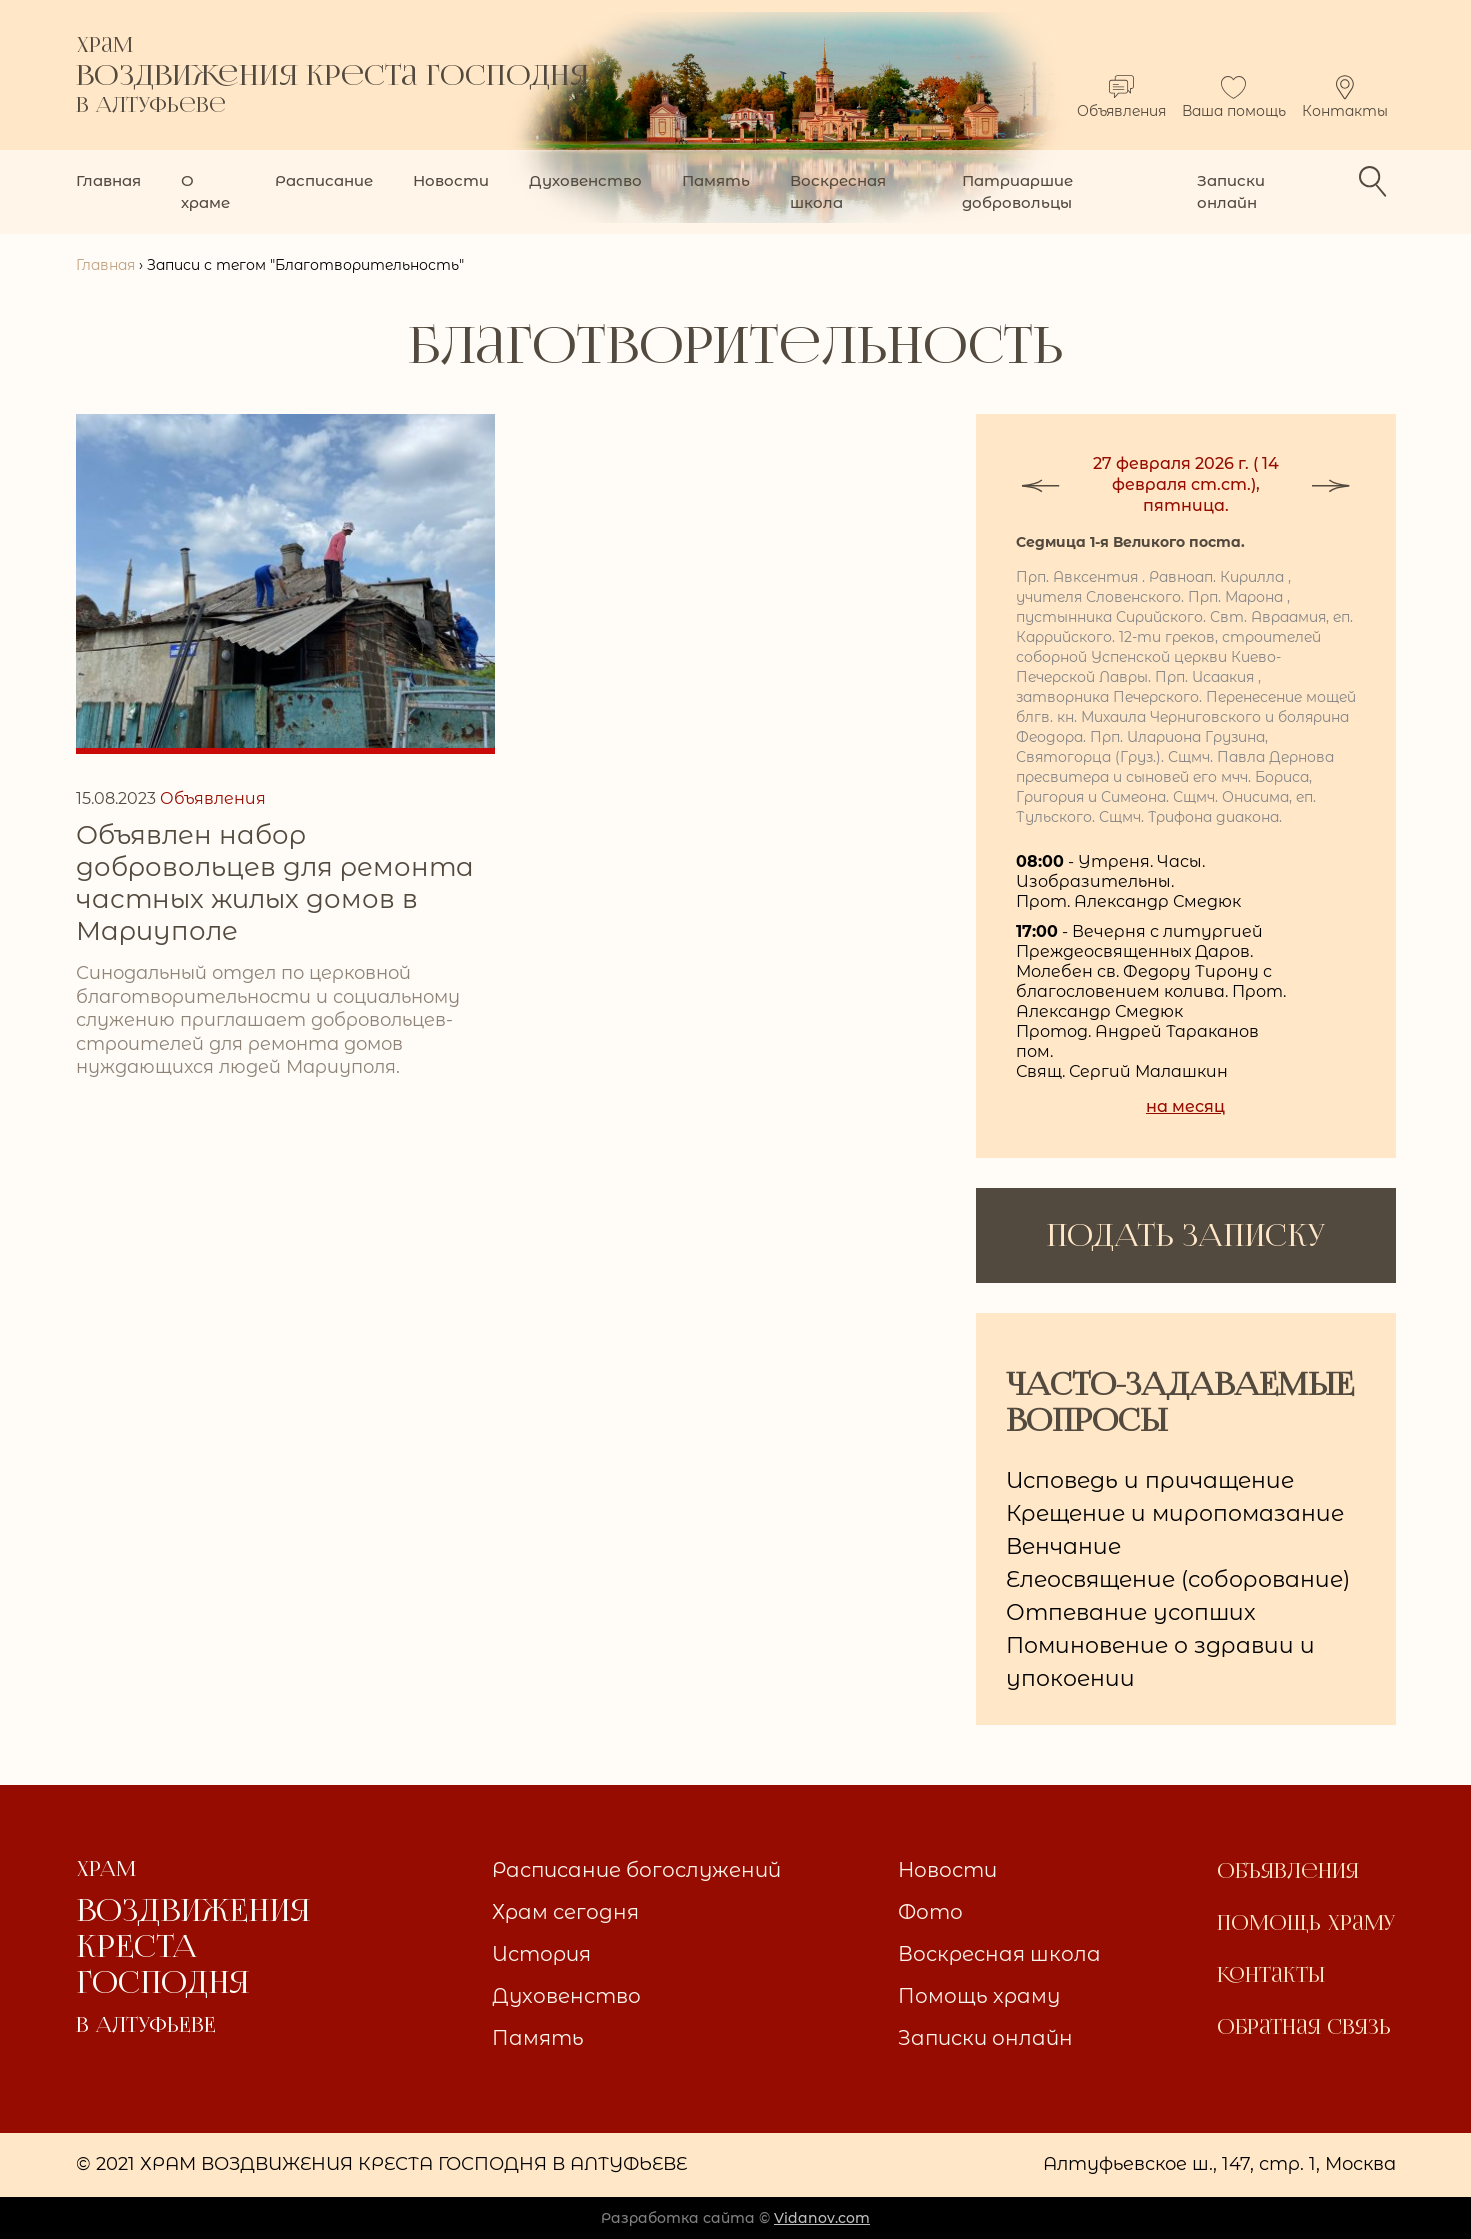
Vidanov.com (822, 2218)
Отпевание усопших (1131, 1612)
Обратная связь (1304, 2027)
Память (716, 180)
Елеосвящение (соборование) (1178, 1579)
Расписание (324, 180)
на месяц (1185, 1106)
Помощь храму (979, 1996)
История (541, 1954)
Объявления (1121, 97)
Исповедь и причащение (1150, 1480)
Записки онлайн (1231, 191)
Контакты (1345, 97)
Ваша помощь (1234, 97)
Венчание (1063, 1546)
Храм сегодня (565, 1912)
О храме (205, 191)
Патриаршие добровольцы (1017, 191)
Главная (108, 180)
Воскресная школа (838, 191)
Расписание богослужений (636, 1870)
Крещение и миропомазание (1175, 1513)
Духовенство (585, 180)
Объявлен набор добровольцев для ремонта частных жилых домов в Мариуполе (275, 883)
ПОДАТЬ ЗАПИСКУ (1185, 1235)
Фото (930, 1912)
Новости (451, 180)
